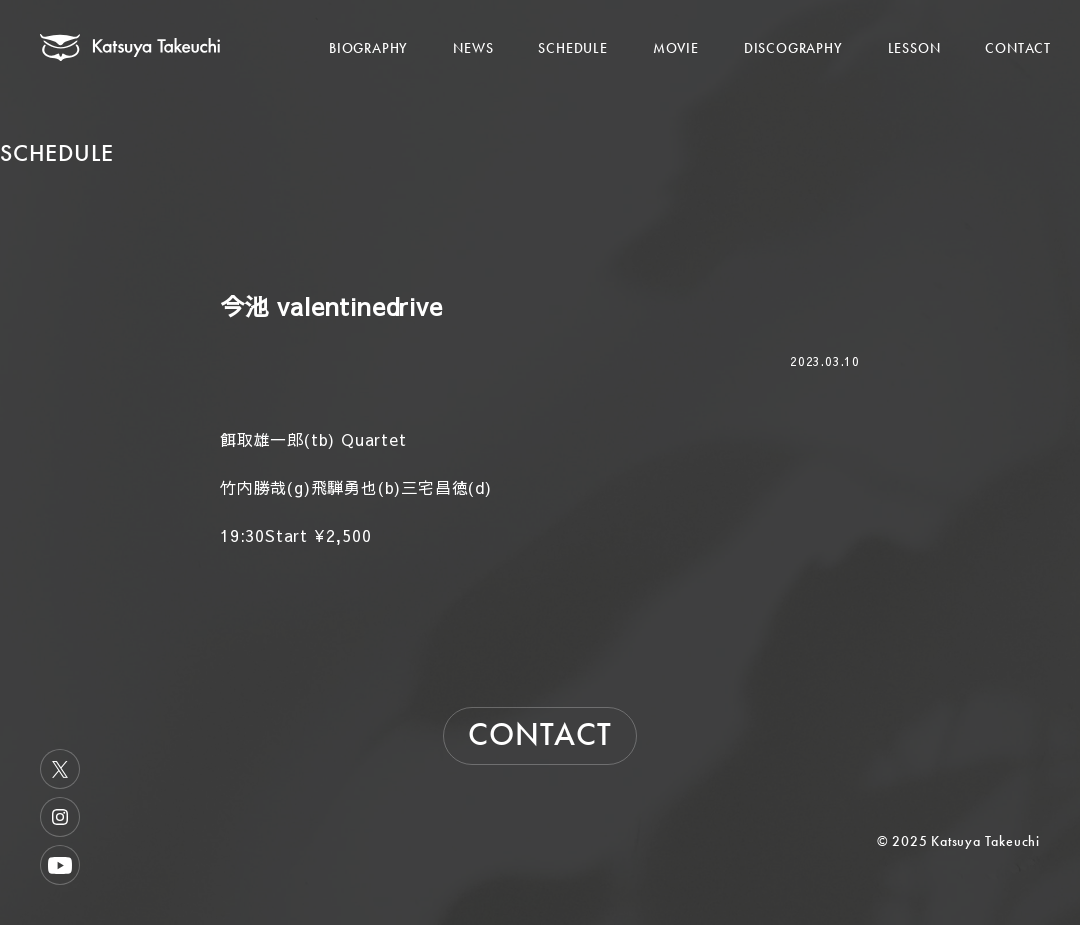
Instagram (60, 817)
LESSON (914, 48)
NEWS (473, 48)
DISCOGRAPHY (793, 48)
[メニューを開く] (1028, 27)
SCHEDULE (572, 48)
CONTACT (1018, 48)
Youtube (60, 865)
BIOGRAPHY (368, 48)
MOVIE (676, 48)
